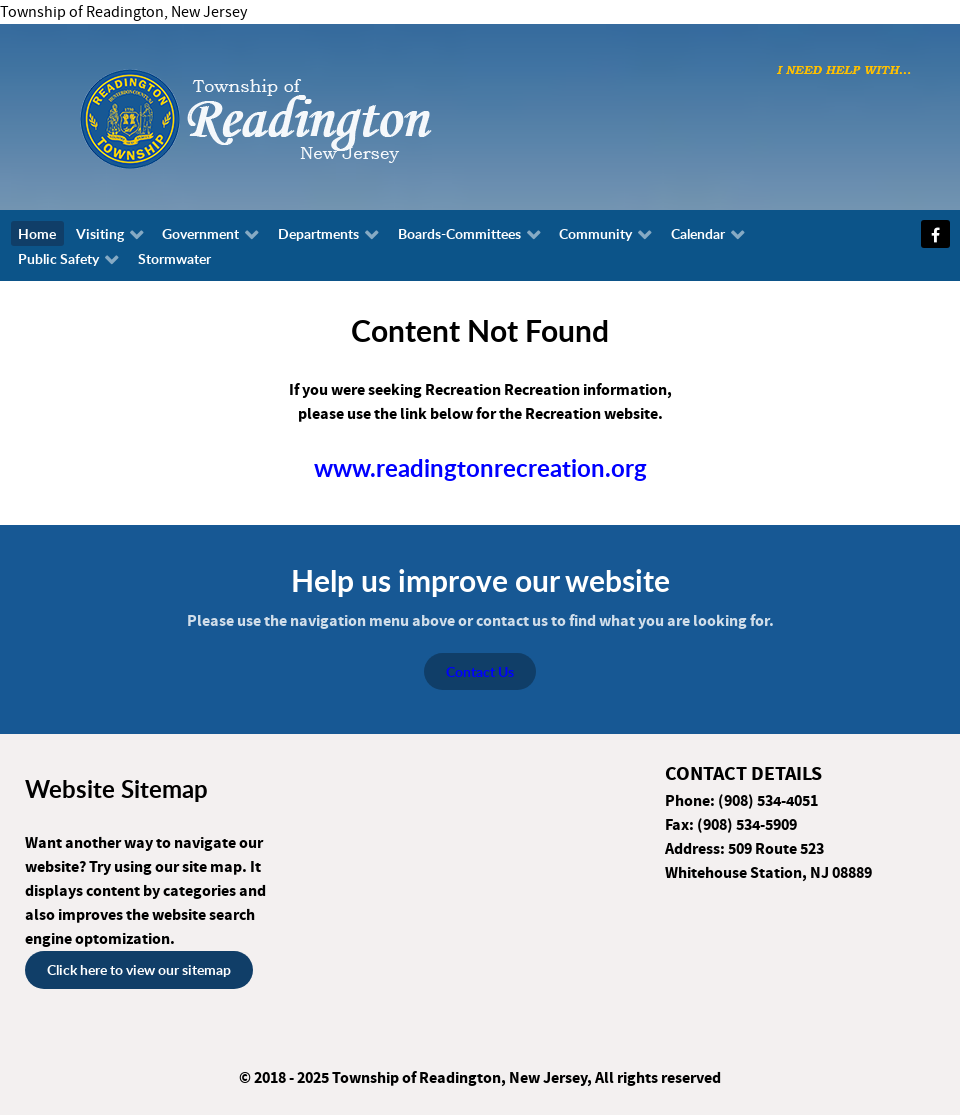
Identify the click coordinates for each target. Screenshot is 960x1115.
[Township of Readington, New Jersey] (310, 116)
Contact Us (480, 671)
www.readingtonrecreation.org (480, 468)
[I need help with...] (844, 69)
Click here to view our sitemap (139, 969)
